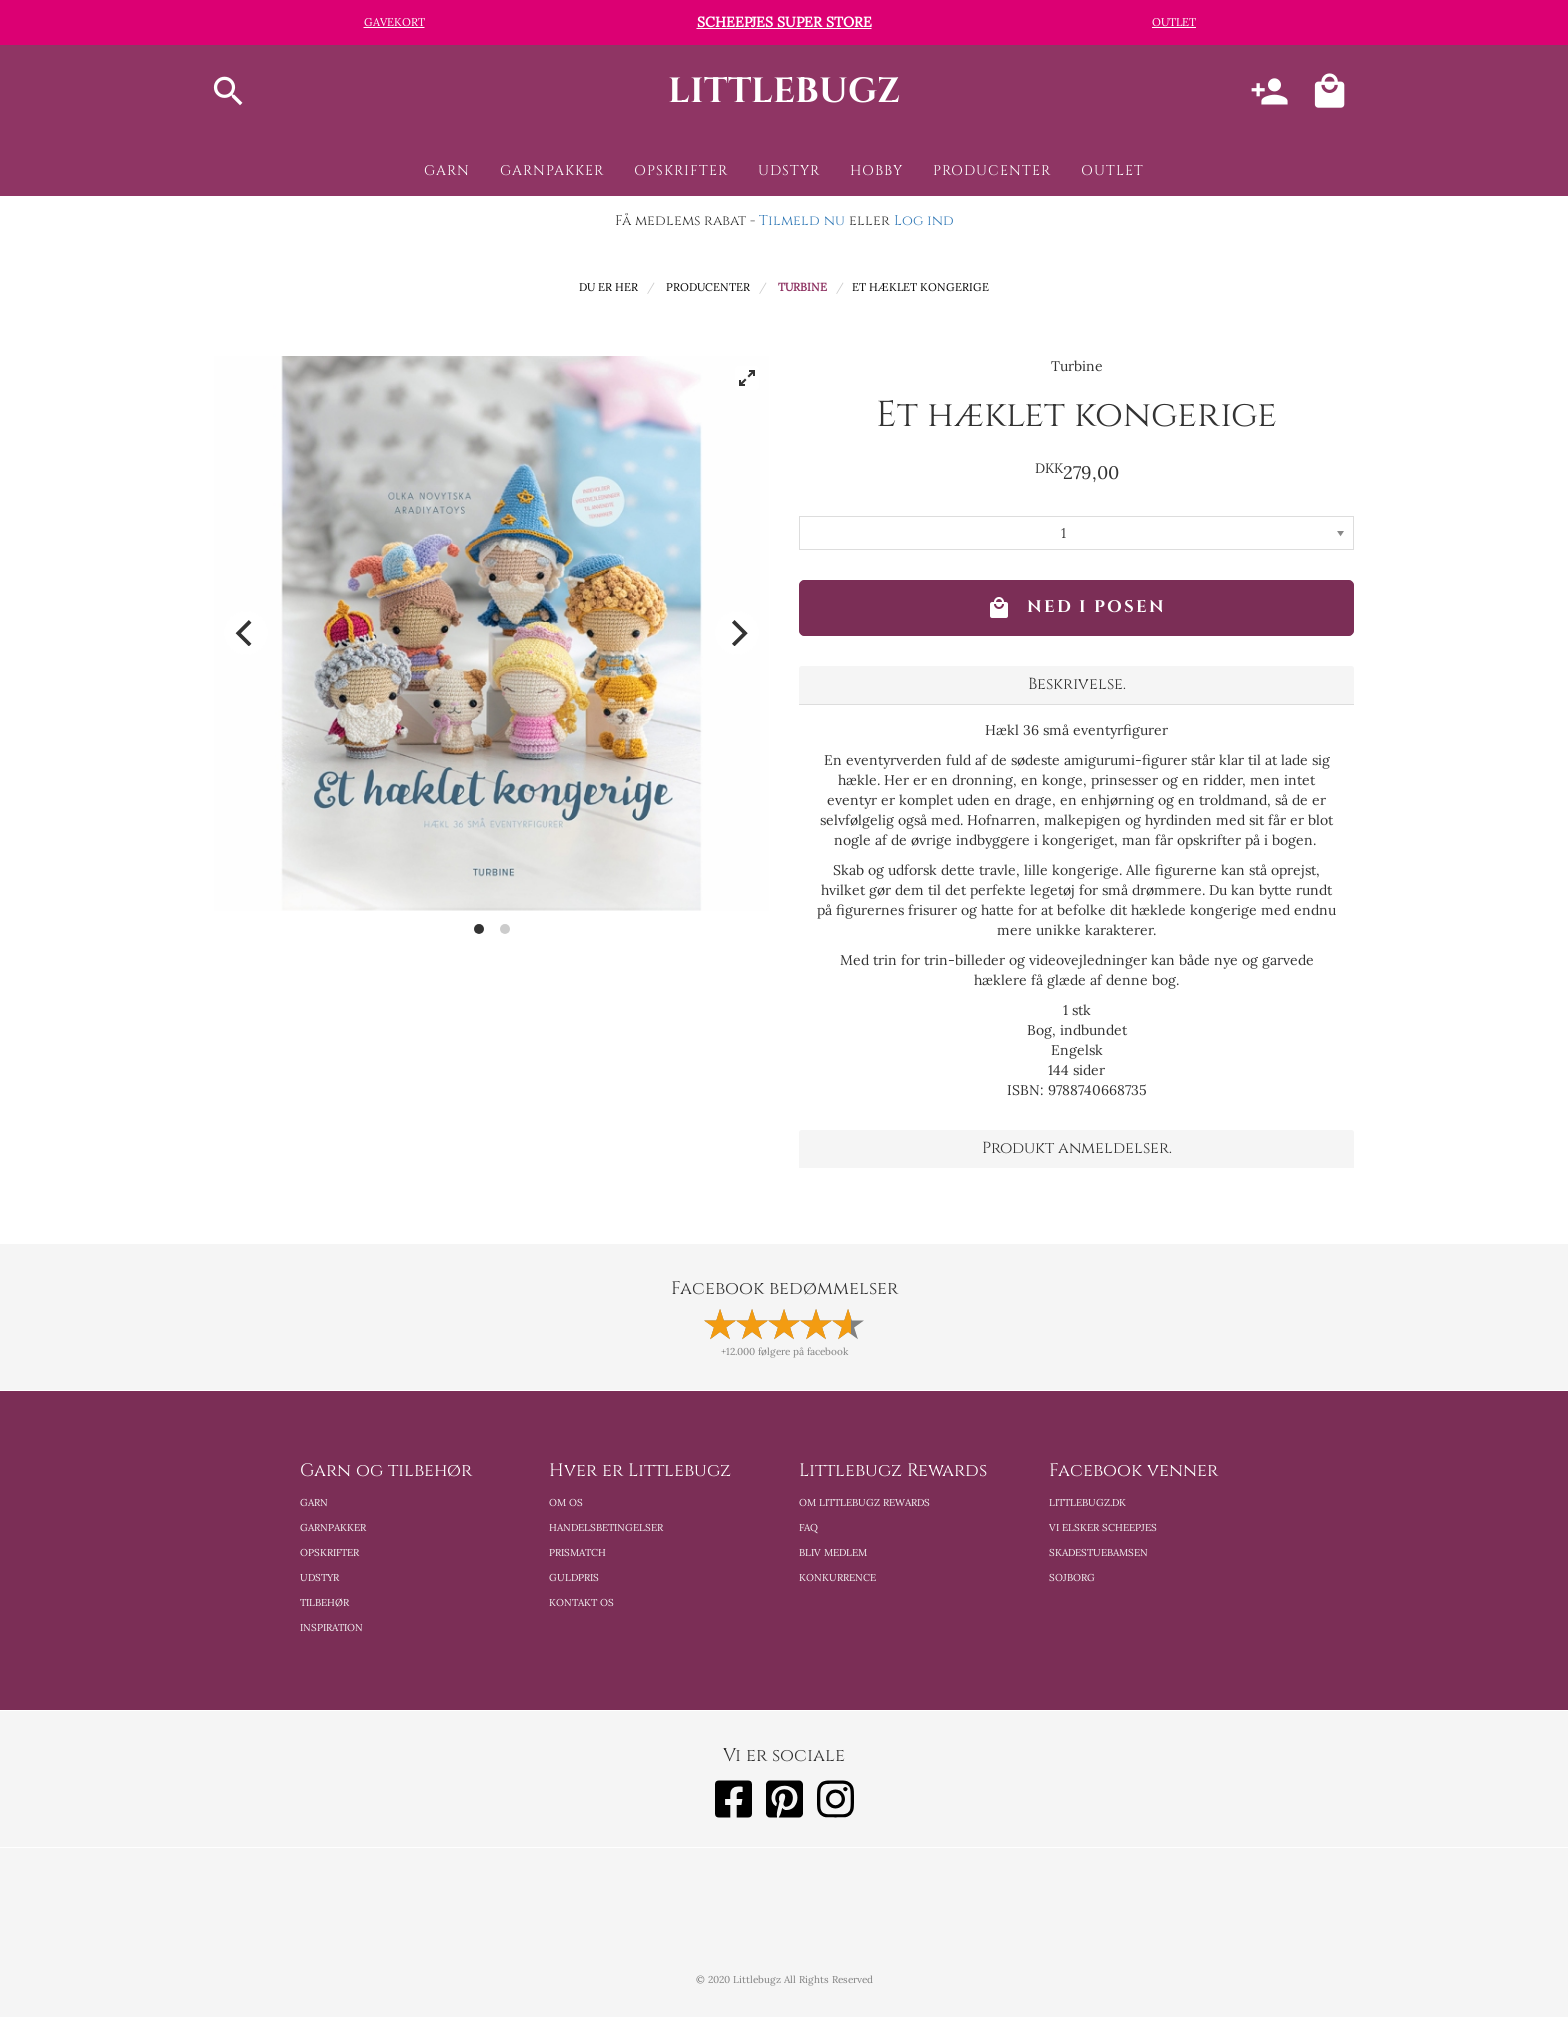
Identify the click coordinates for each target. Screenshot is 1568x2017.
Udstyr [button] (789, 170)
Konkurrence (837, 1577)
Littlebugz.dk (1087, 1502)
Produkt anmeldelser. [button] (1077, 1148)
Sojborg (1072, 1577)
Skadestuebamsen (1098, 1552)
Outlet (1174, 22)
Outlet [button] (1112, 170)
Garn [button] (447, 170)
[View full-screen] (747, 378)
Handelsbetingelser (606, 1527)
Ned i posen (1076, 608)
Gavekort (394, 22)
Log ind (924, 220)
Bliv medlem (833, 1552)
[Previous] (246, 633)
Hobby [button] (876, 170)
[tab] (1076, 685)
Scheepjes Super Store (784, 22)
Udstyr (319, 1577)
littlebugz (784, 91)
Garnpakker (333, 1527)
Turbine (802, 287)
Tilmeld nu (802, 220)
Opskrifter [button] (681, 170)
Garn (314, 1502)
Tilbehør (324, 1602)
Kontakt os (581, 1602)
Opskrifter (329, 1552)
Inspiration (331, 1627)
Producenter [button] (992, 170)
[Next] (737, 633)
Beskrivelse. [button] (1077, 684)
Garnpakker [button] (552, 170)
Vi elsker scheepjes (1103, 1527)
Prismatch (577, 1552)
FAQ (808, 1527)
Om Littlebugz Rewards (864, 1502)
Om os (566, 1502)
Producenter (708, 287)
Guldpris (574, 1577)
